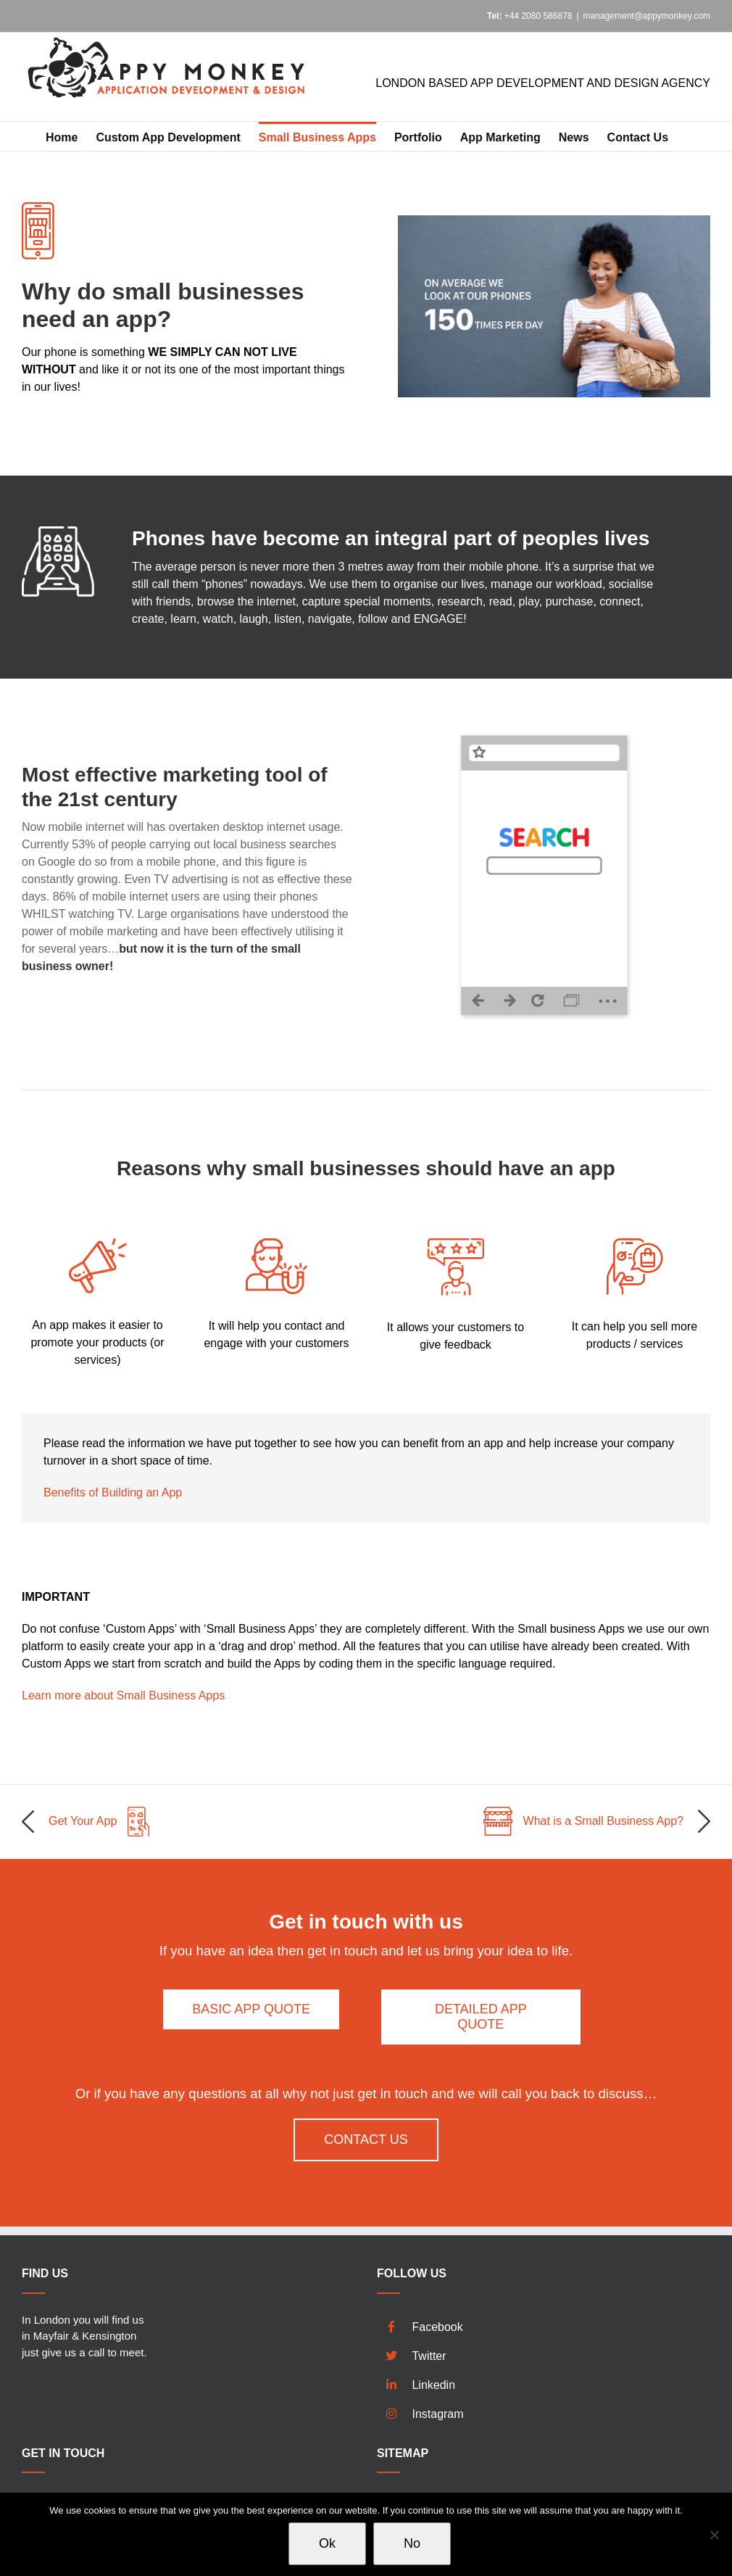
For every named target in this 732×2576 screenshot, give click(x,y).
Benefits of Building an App (112, 1492)
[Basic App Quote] (251, 2009)
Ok (327, 2543)
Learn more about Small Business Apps (123, 1695)
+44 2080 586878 (530, 16)
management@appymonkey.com (646, 16)
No (412, 2543)
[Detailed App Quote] (481, 2017)
